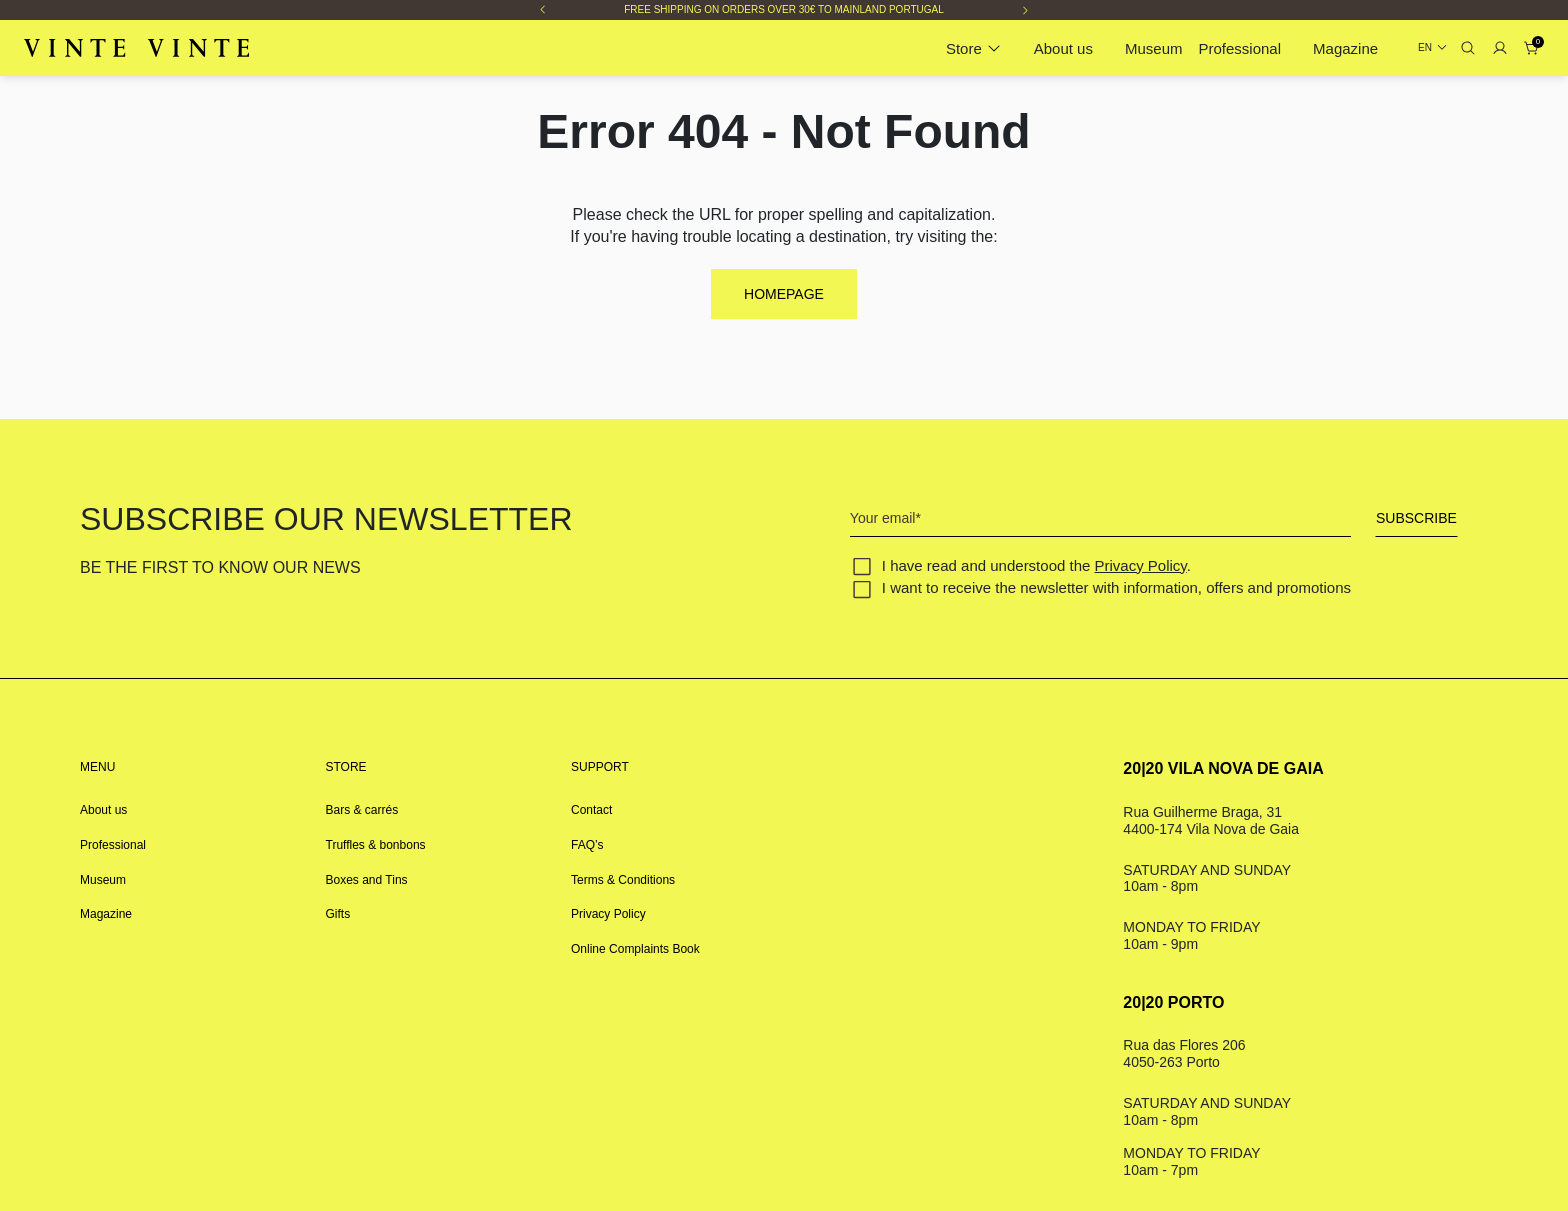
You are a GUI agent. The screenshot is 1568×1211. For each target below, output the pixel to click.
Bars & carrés (362, 810)
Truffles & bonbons (376, 845)
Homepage (784, 294)
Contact (591, 810)
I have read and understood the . (1036, 565)
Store (964, 48)
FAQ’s (587, 845)
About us (1063, 48)
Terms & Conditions (623, 880)
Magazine (1345, 48)
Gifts (338, 914)
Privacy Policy (1141, 565)
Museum (1154, 48)
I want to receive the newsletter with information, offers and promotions (1116, 587)
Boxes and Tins (367, 880)
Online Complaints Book (635, 949)
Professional (1240, 48)
